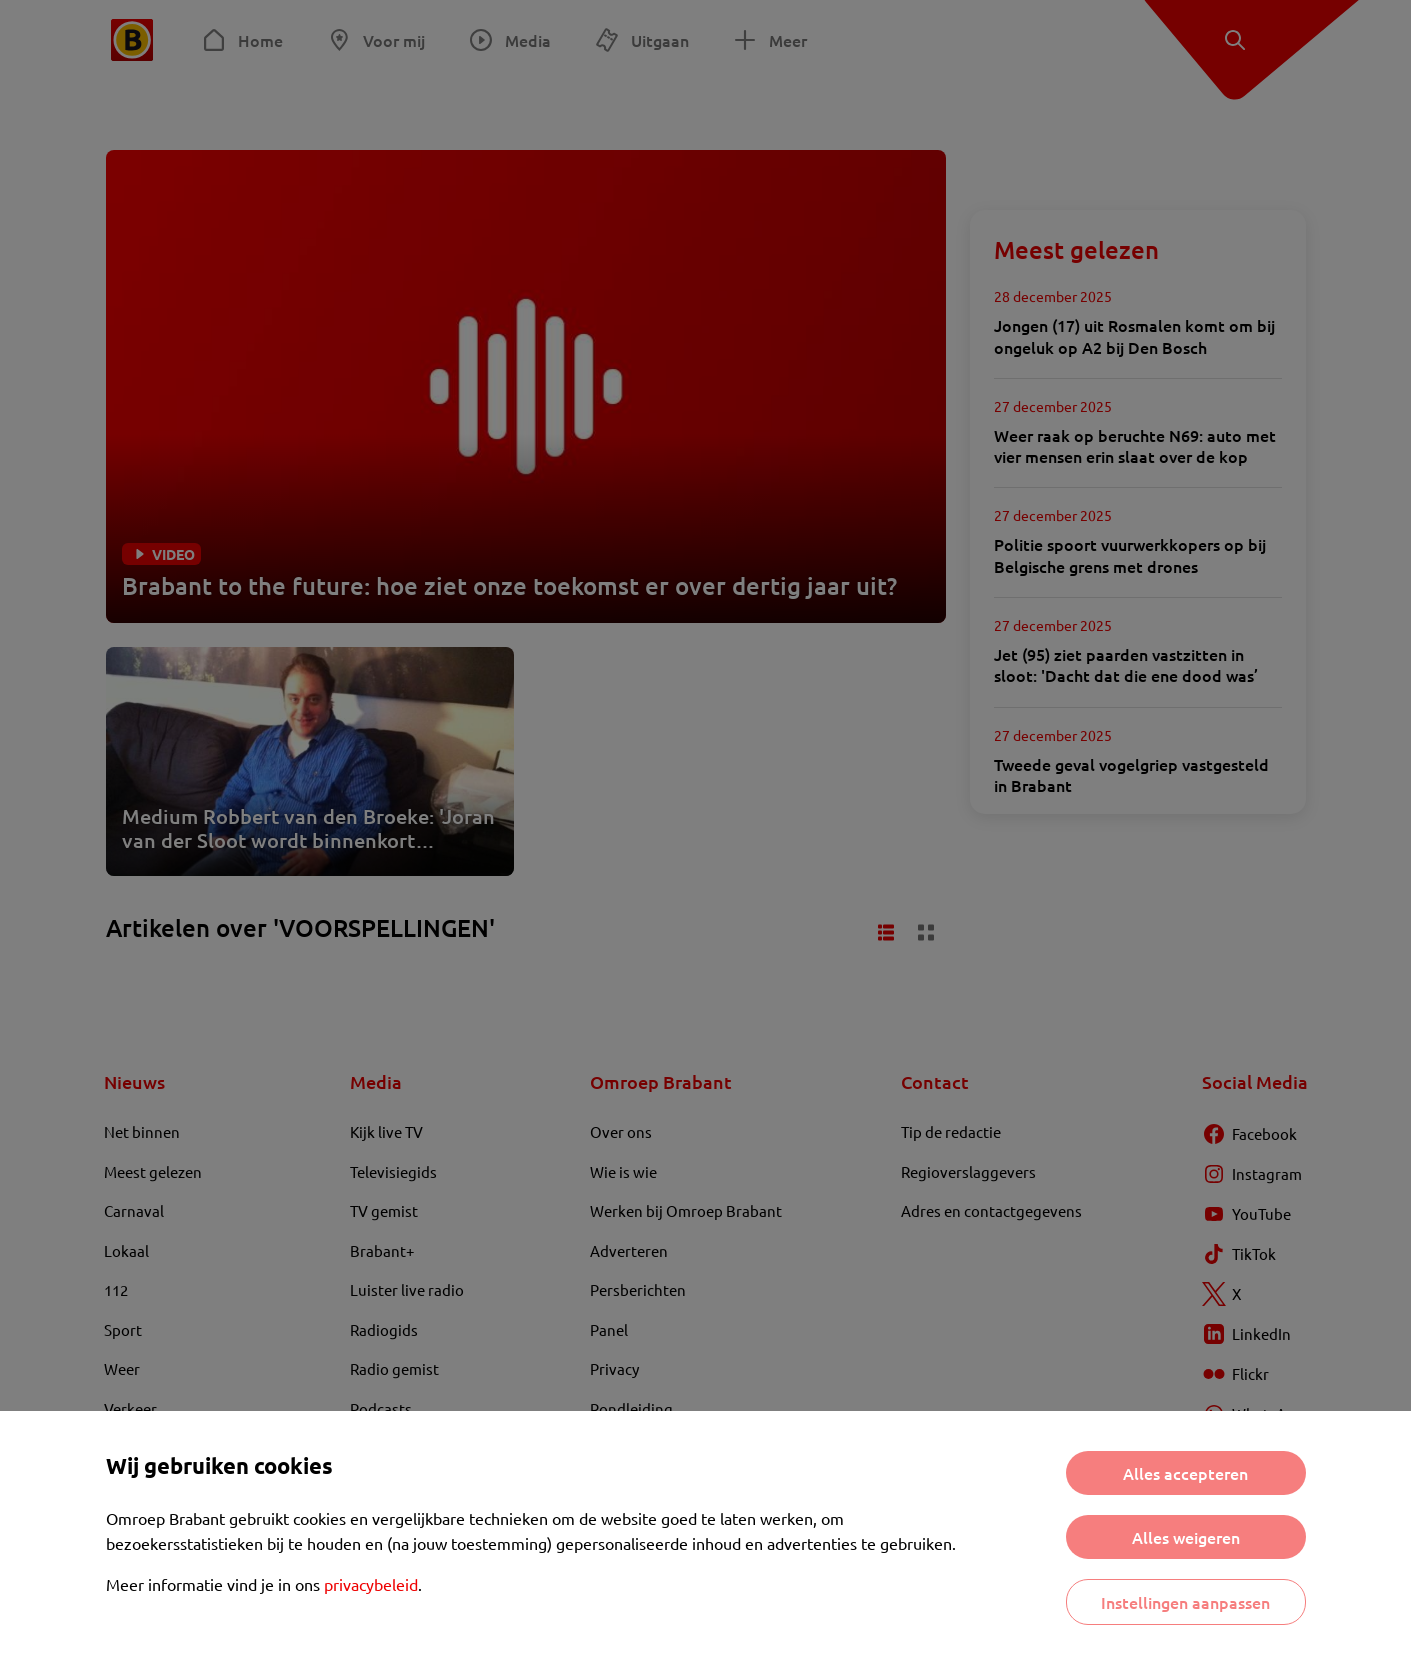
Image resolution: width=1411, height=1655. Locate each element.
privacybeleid (371, 1584)
